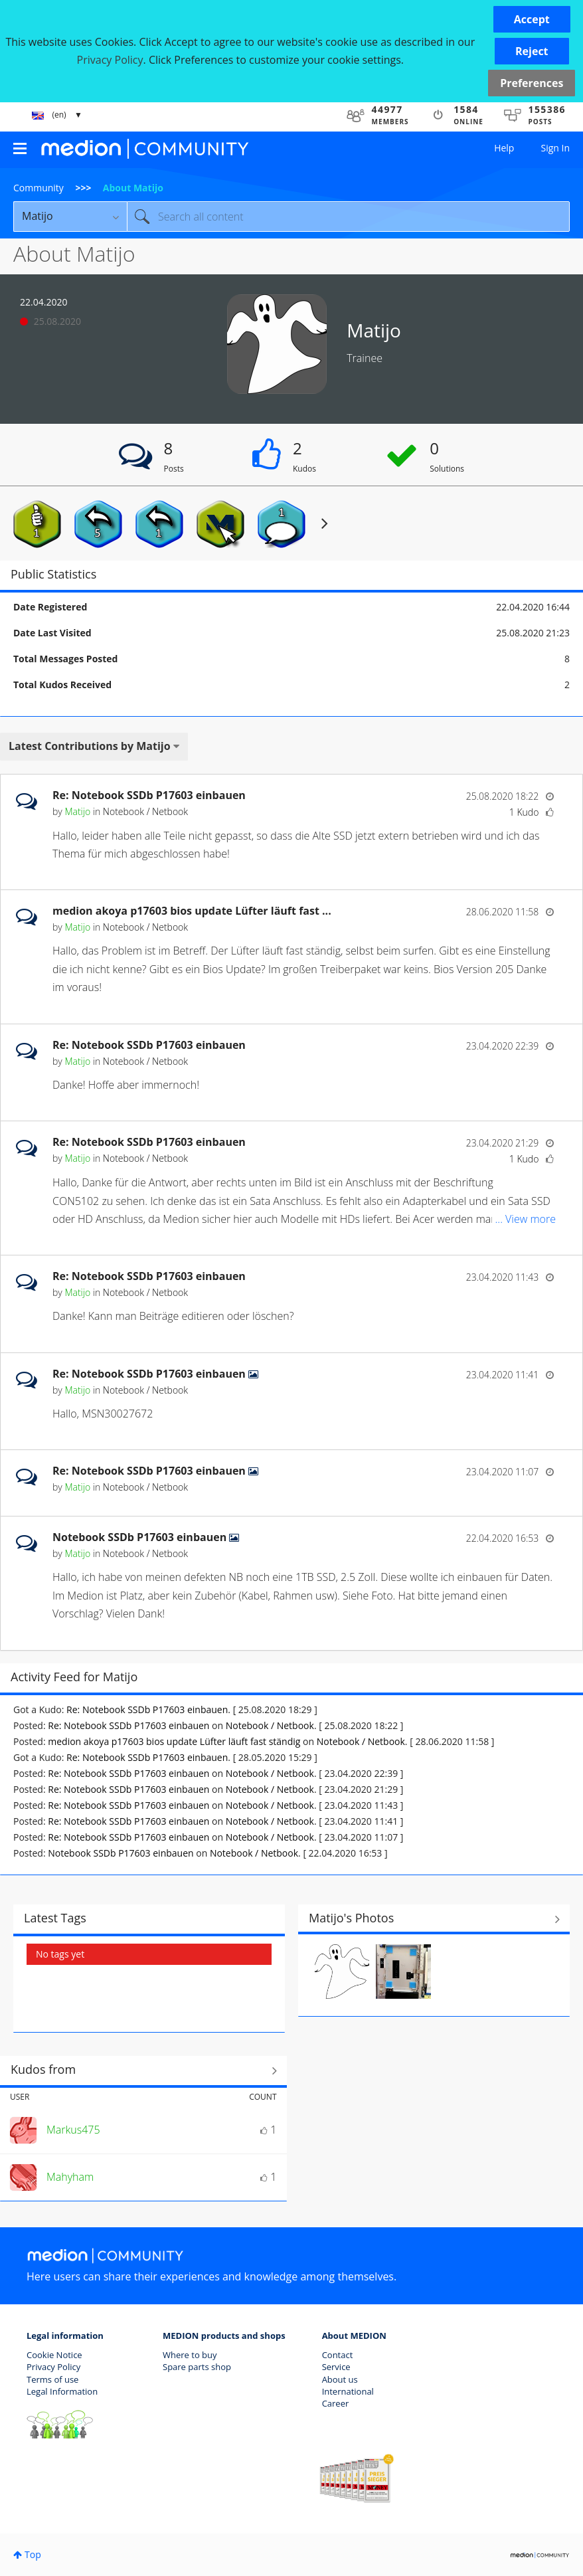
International (348, 2391)
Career (335, 2403)
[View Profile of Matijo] (77, 811)
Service (336, 2367)
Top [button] (33, 2554)
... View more (525, 853)
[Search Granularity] (70, 216)
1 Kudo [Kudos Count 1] (524, 812)
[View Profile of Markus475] (73, 2129)
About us (340, 2379)
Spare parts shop (197, 2367)
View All (434, 1919)
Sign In (555, 147)
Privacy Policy (53, 2367)
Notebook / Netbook (145, 811)
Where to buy (190, 2355)
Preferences (531, 83)
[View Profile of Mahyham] (70, 2176)
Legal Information (62, 2391)
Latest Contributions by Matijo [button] (90, 746)
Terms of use (52, 2379)
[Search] (348, 216)
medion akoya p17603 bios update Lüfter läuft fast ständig (174, 1741)
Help (504, 147)
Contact (337, 2355)
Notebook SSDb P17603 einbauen (140, 1537)
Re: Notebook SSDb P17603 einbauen (149, 795)
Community (38, 187)
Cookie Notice (54, 2355)
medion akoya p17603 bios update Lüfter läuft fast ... (191, 910)
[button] (531, 19)
